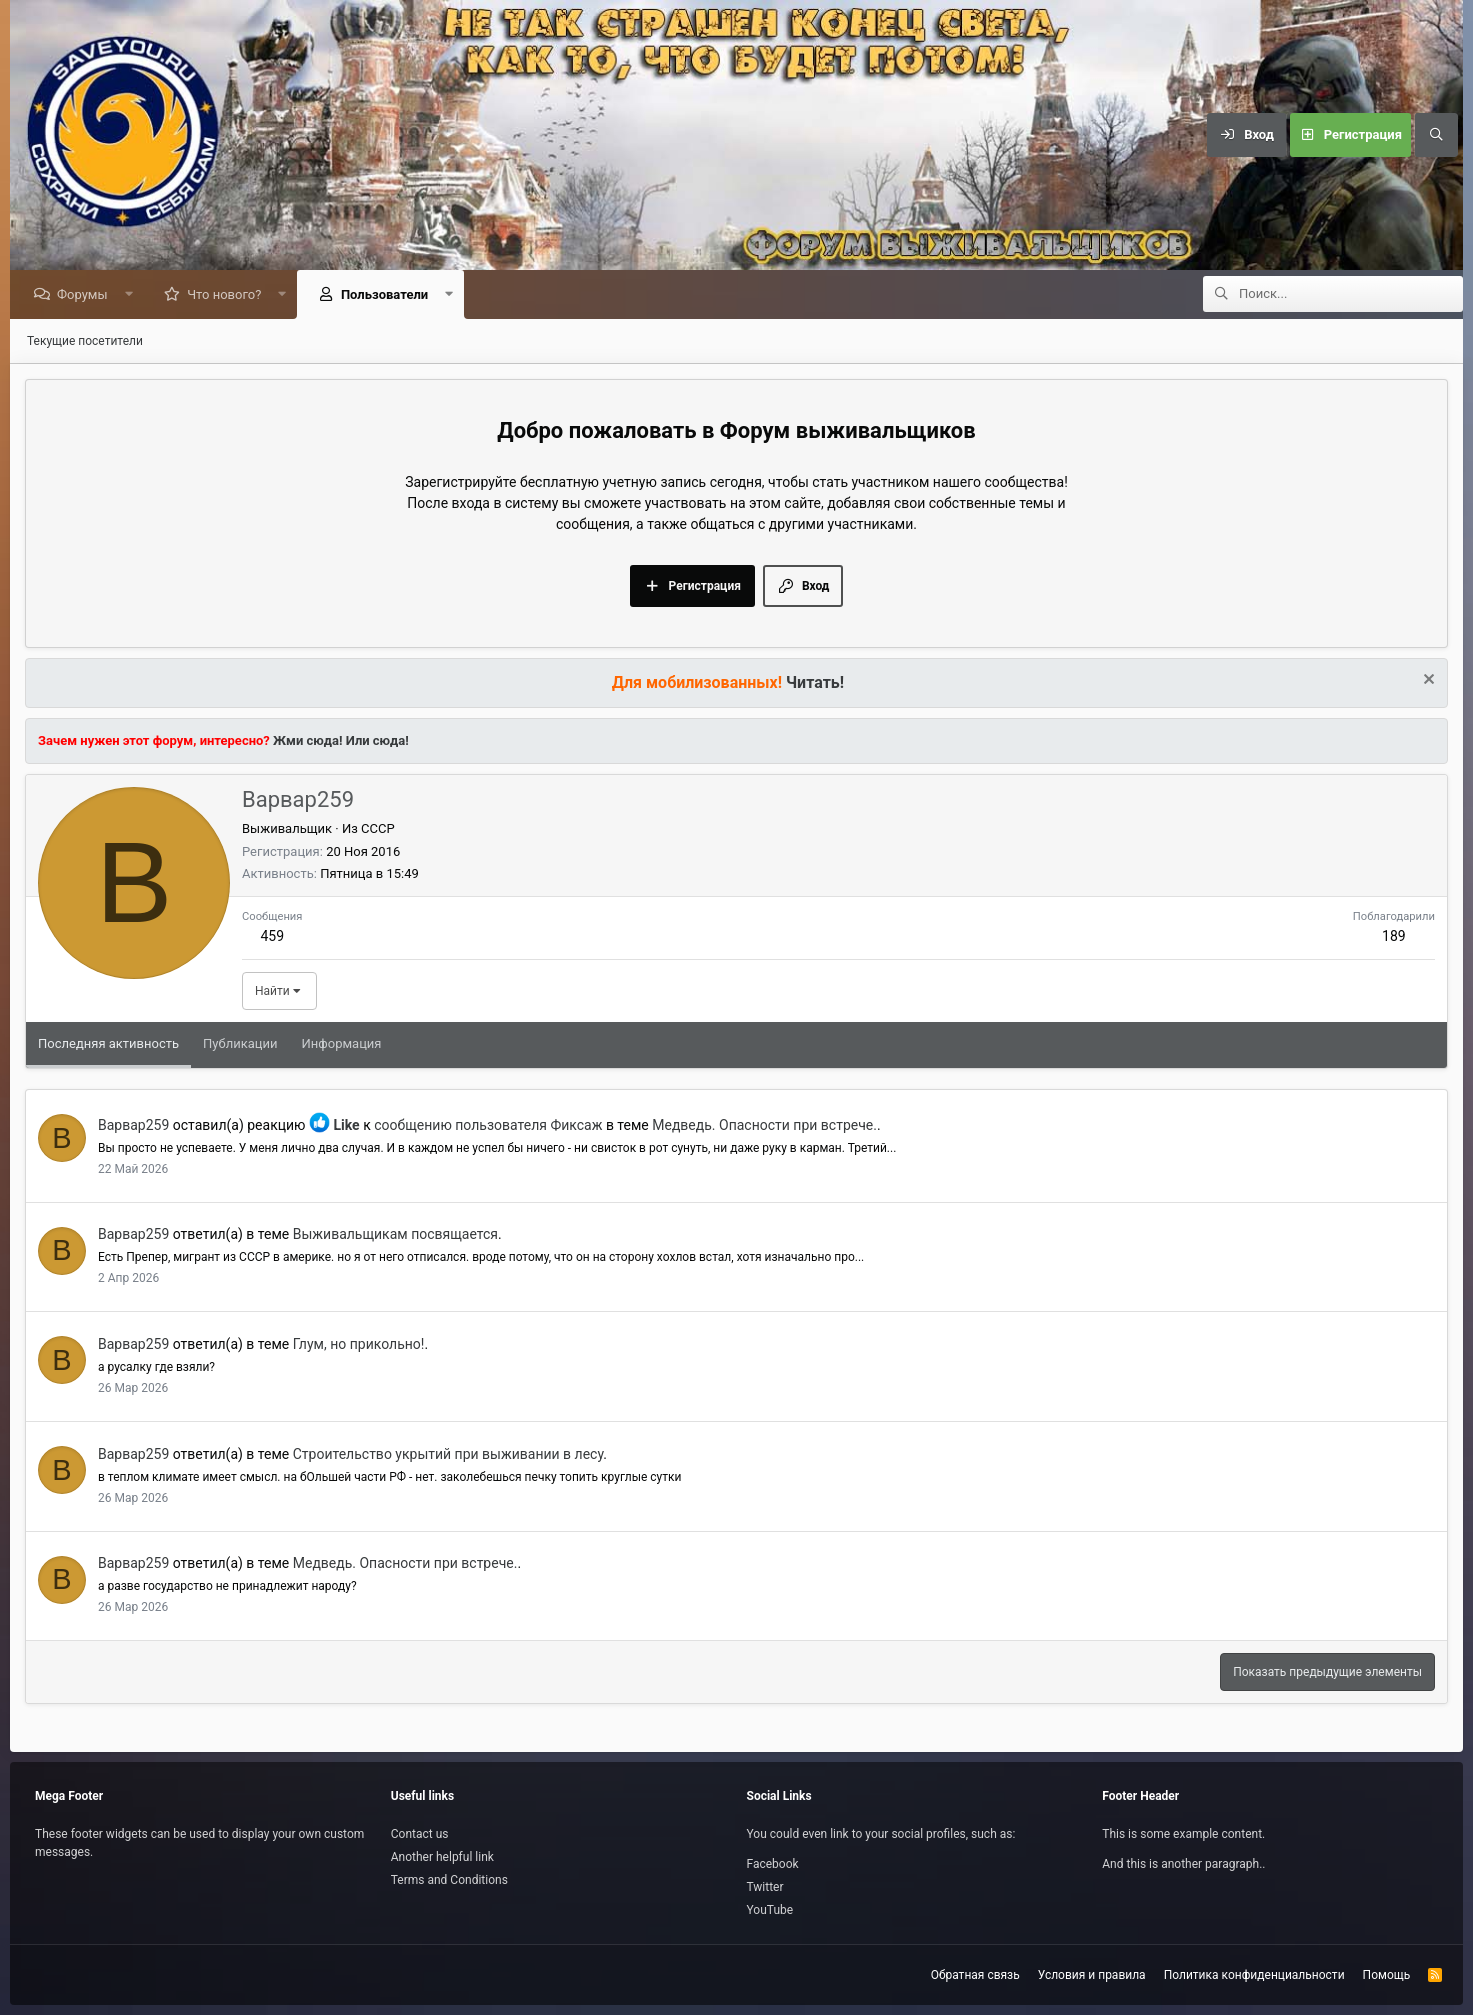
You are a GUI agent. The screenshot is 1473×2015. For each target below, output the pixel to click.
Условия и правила (1092, 1975)
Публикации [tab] (240, 1044)
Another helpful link (442, 1857)
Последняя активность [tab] (108, 1044)
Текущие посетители (85, 342)
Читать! (815, 683)
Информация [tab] (342, 1044)
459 (272, 937)
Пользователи (389, 295)
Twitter (765, 1887)
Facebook (773, 1864)
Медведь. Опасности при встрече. (764, 1126)
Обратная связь (975, 1975)
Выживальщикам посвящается (395, 1235)
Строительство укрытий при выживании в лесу (448, 1455)
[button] (133, 295)
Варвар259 (133, 1126)
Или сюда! (377, 741)
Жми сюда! (306, 741)
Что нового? (229, 295)
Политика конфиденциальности (1254, 1975)
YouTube (770, 1910)
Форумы (87, 295)
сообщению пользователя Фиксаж (488, 1126)
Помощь (1387, 1975)
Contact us (420, 1834)
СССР (378, 829)
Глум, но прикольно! (359, 1345)
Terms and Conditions (449, 1880)
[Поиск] (1436, 135)
